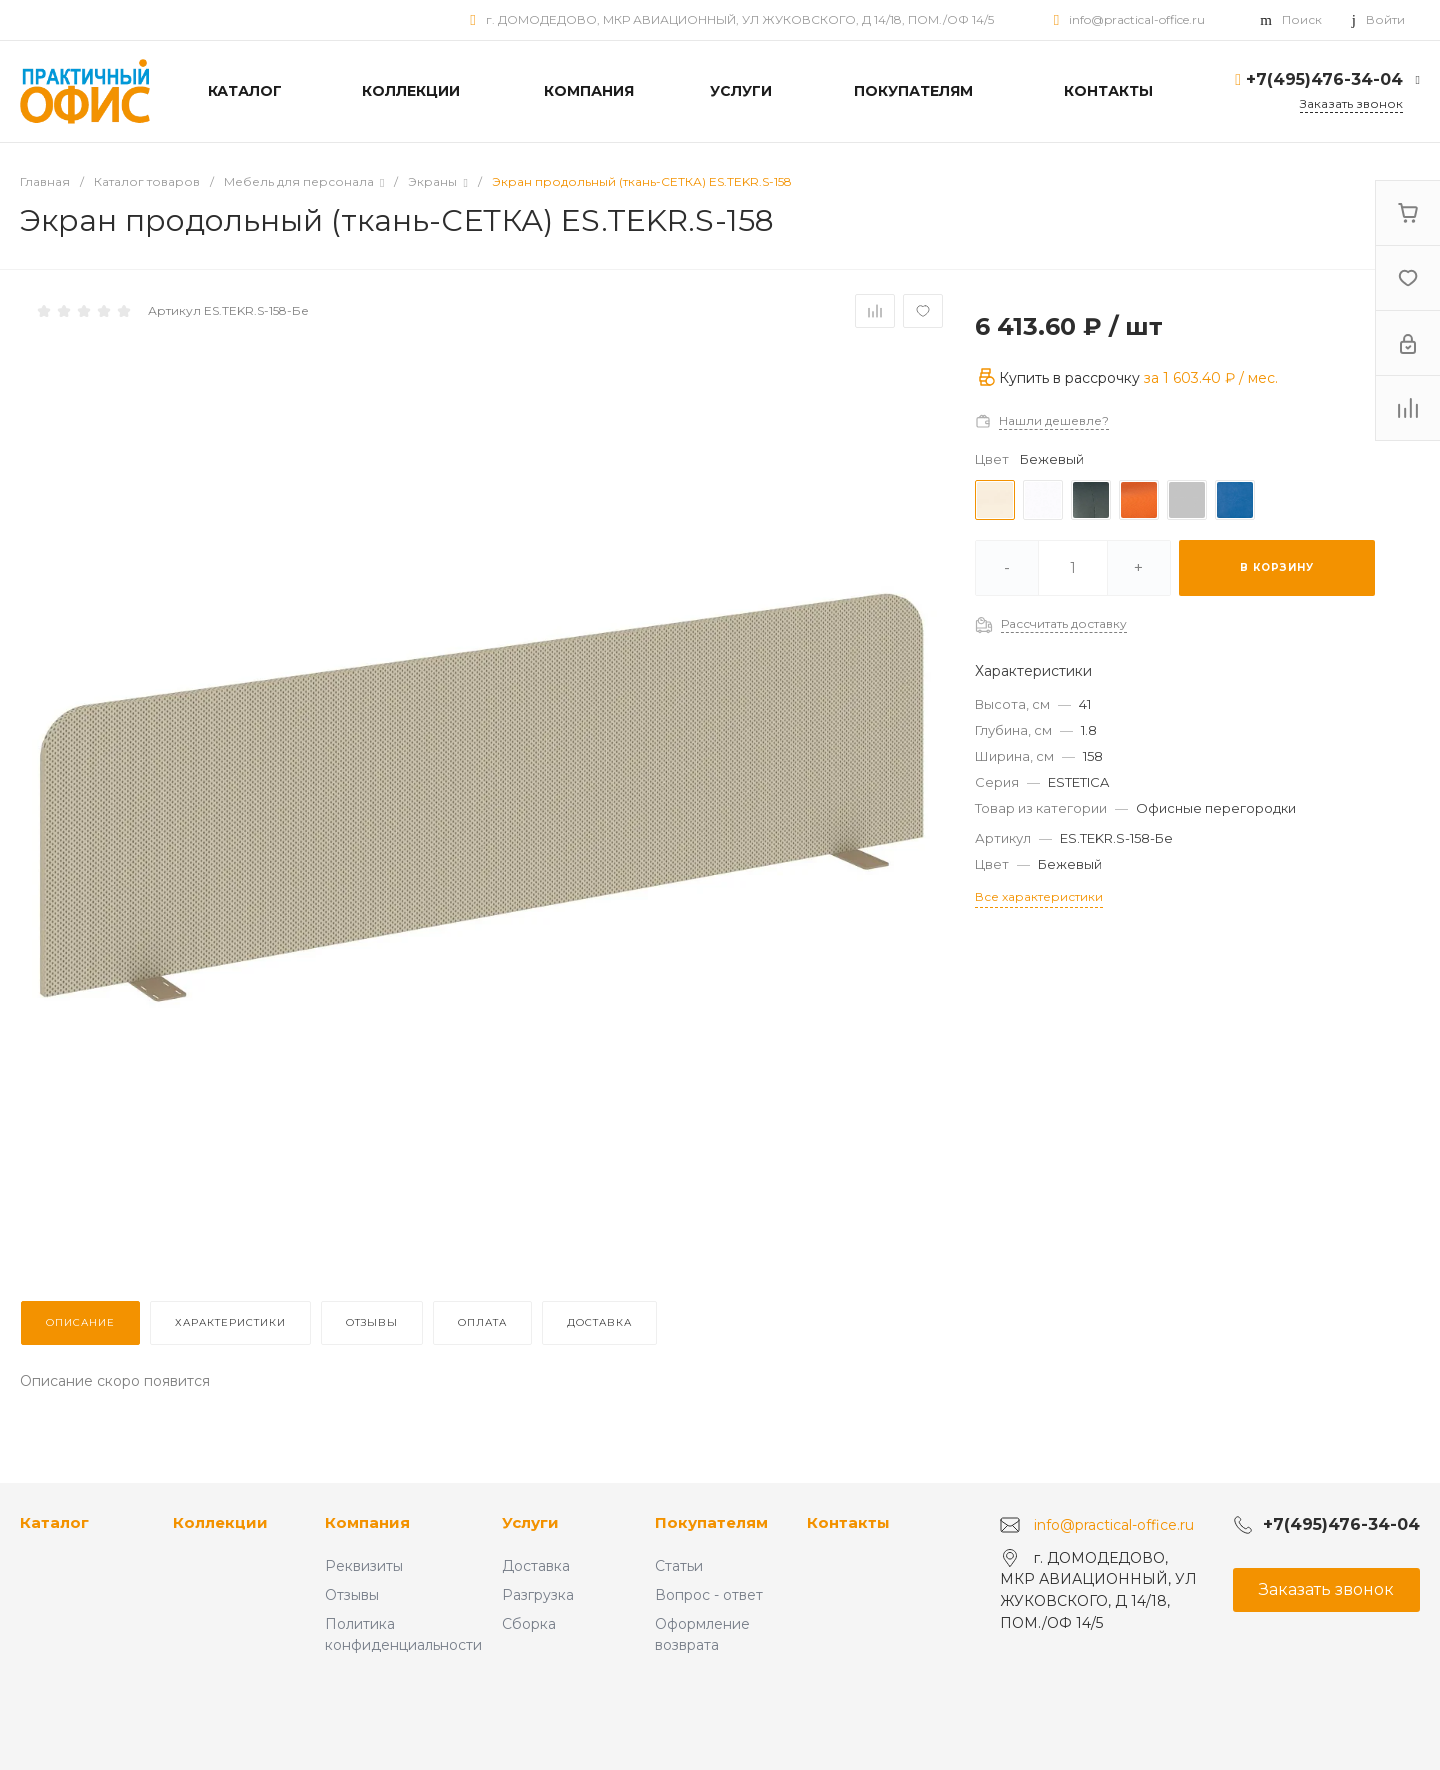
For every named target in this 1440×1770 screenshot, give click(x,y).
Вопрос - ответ (709, 1595)
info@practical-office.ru (1137, 19)
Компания (367, 1522)
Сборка (529, 1624)
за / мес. (1211, 378)
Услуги (530, 1522)
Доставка (536, 1566)
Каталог (54, 1522)
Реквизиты (364, 1566)
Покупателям (711, 1522)
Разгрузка (538, 1595)
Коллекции (220, 1522)
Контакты (848, 1522)
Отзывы (352, 1595)
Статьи (679, 1566)
